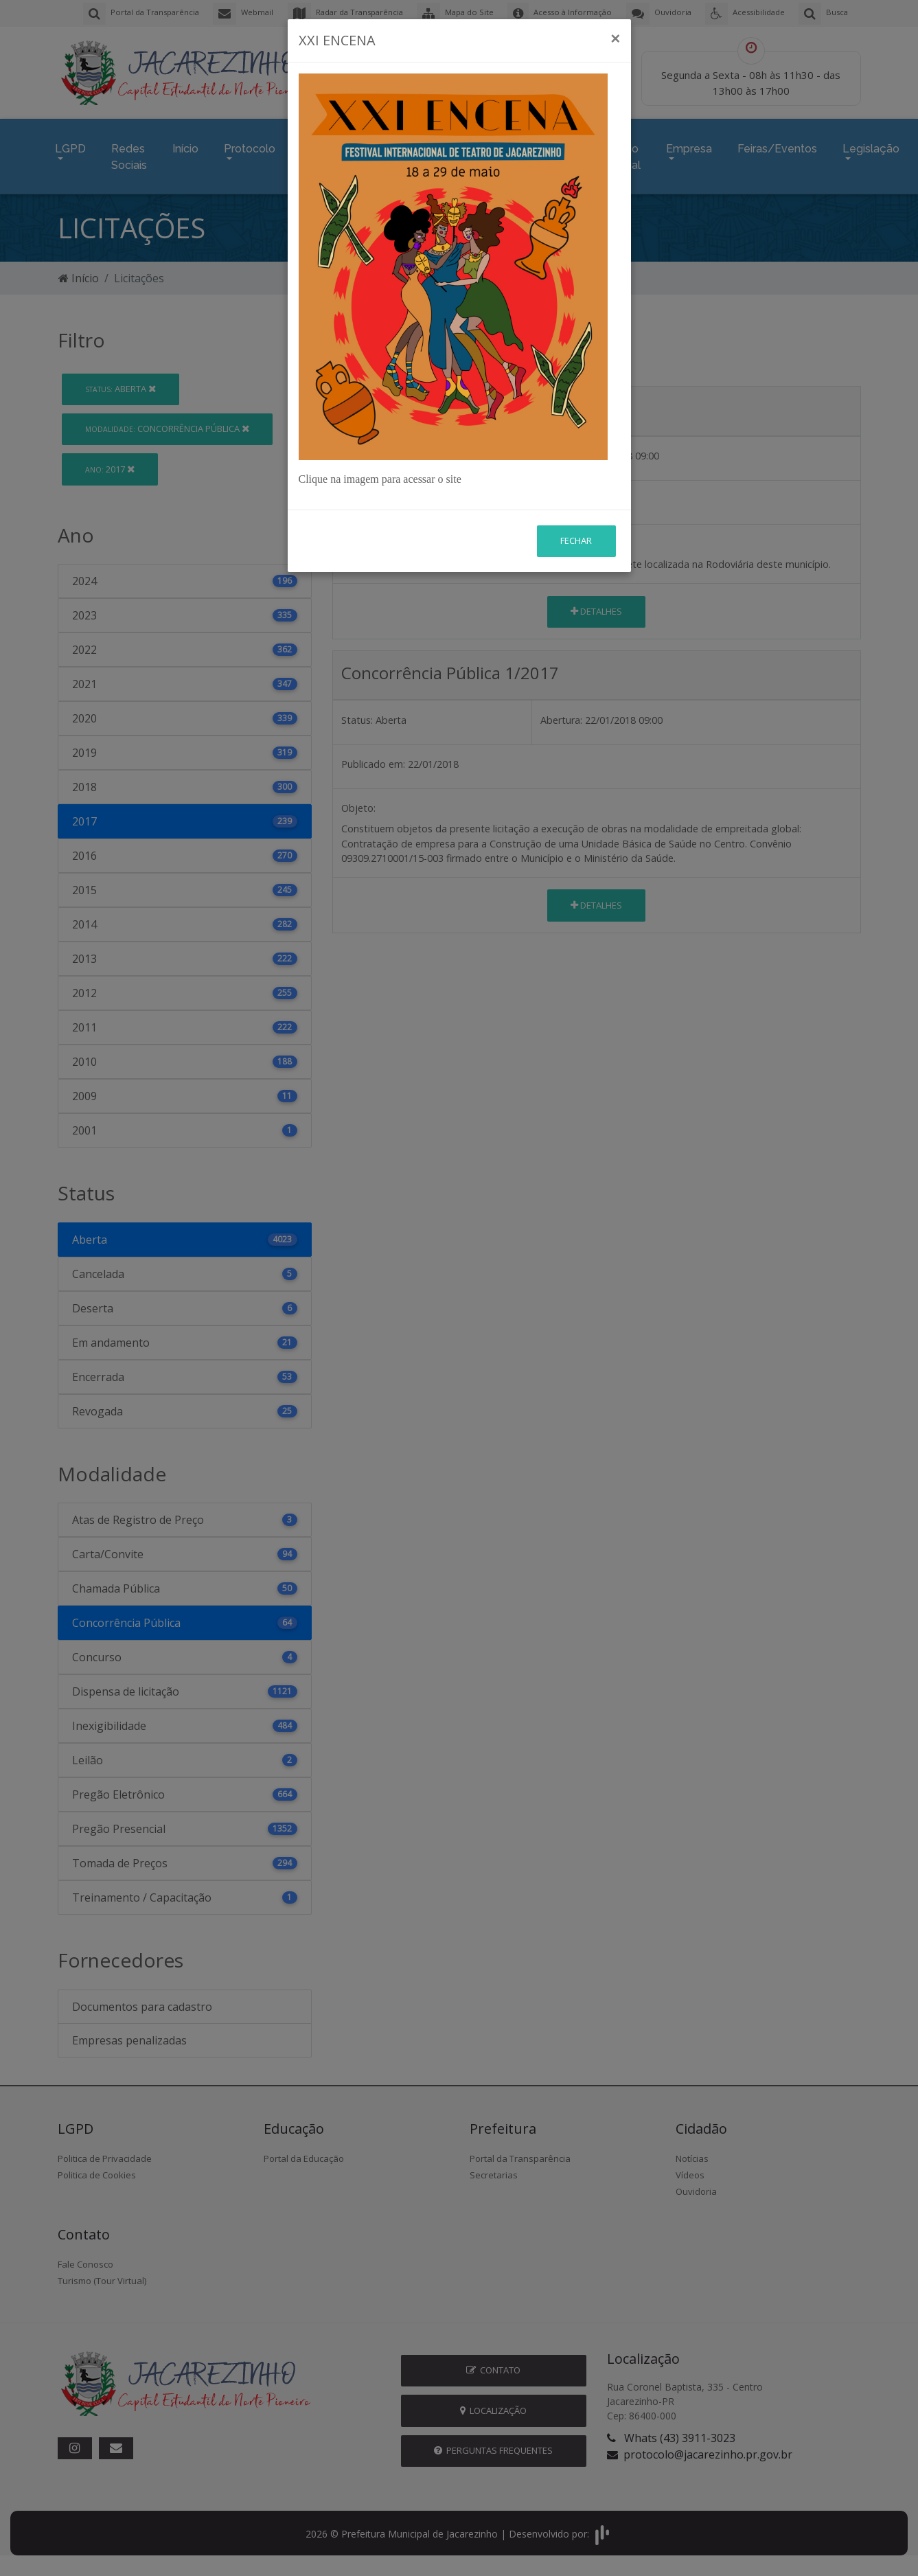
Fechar (576, 427)
